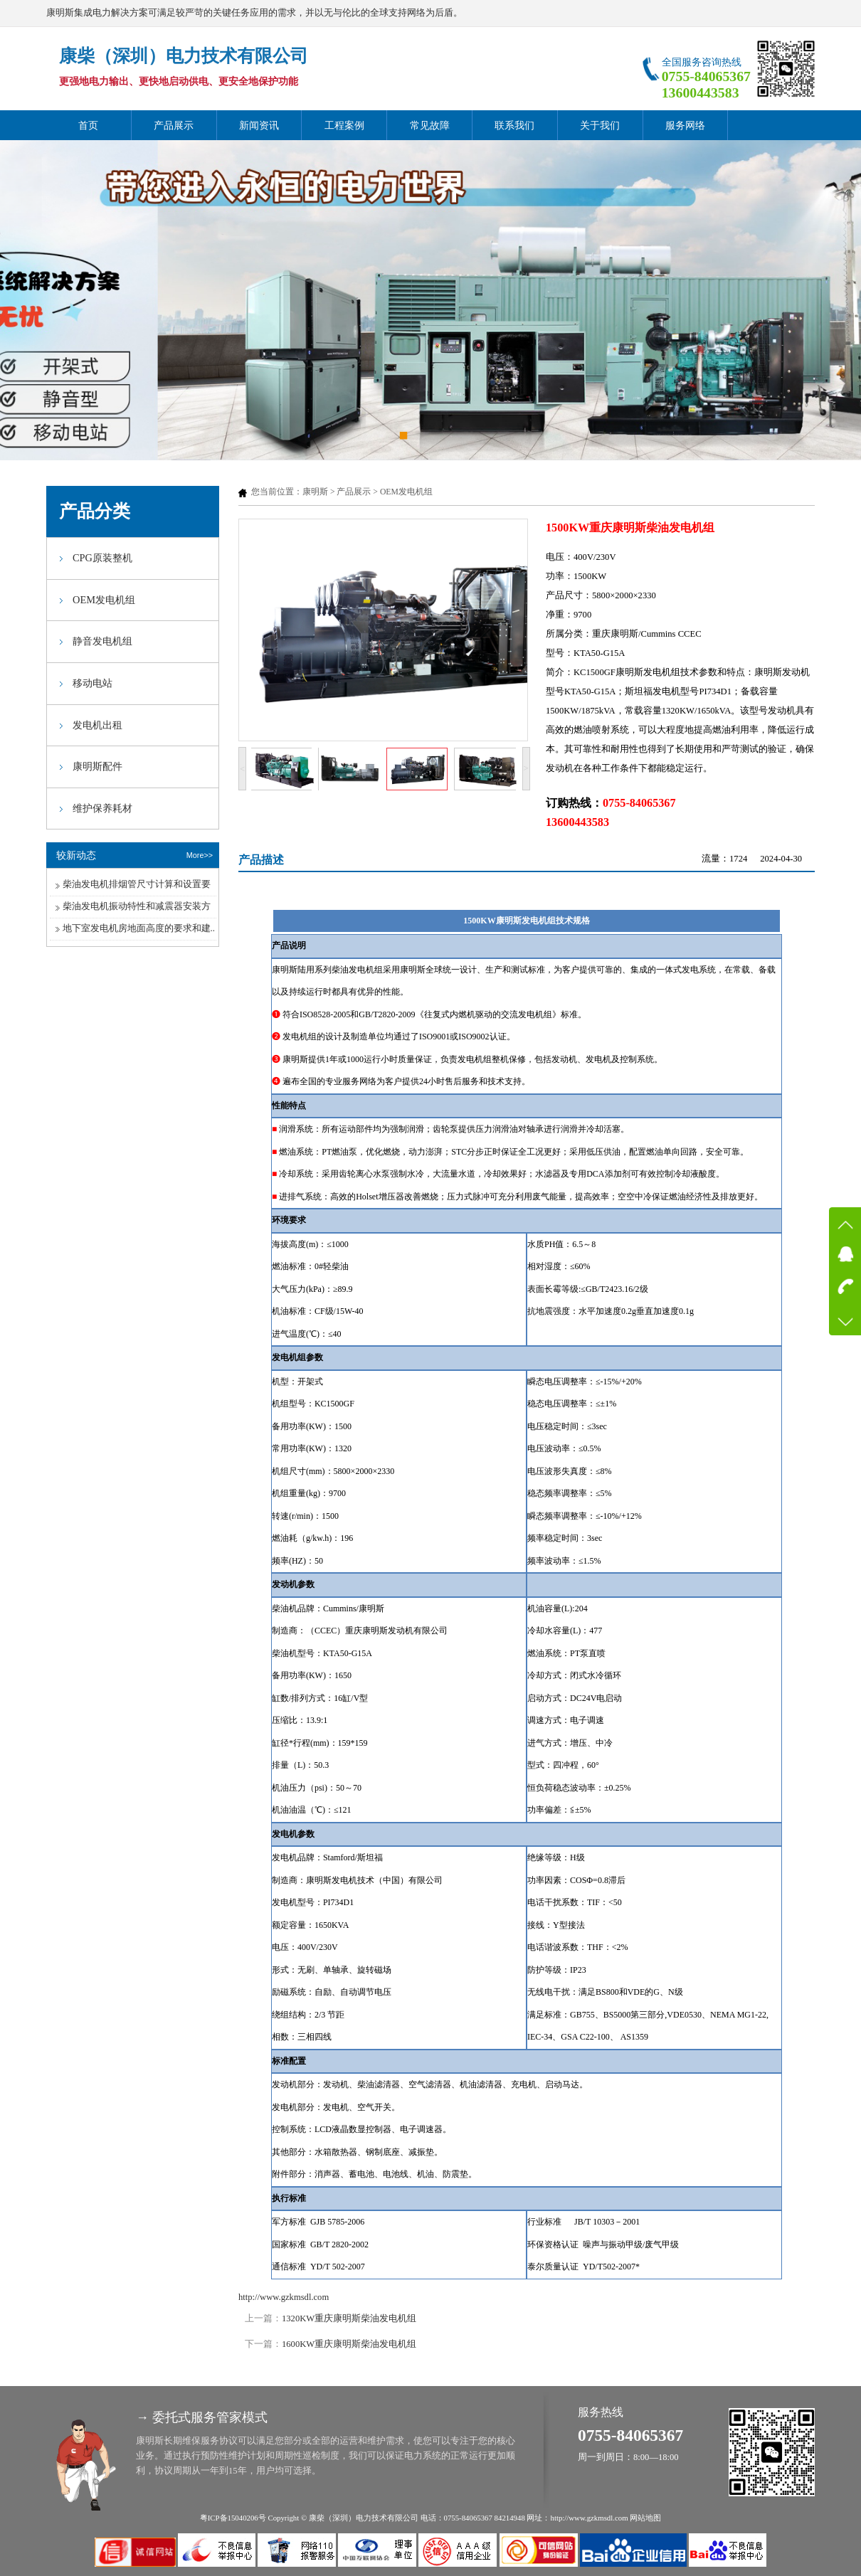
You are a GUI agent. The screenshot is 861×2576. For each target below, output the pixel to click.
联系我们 (514, 125)
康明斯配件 (97, 766)
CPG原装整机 (102, 557)
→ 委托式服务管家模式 (202, 2417)
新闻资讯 (259, 125)
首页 (88, 125)
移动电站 (92, 683)
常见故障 (430, 125)
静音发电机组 (102, 641)
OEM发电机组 (406, 492)
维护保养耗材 (102, 808)
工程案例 (344, 125)
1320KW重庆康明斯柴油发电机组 (349, 2318)
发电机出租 (97, 725)
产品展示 (174, 125)
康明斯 (315, 492)
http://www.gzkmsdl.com (283, 2297)
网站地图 (645, 2517)
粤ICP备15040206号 (233, 2517)
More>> (199, 855)
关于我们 (600, 125)
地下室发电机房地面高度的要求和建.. (139, 928)
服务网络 (685, 125)
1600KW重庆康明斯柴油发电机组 (349, 2344)
